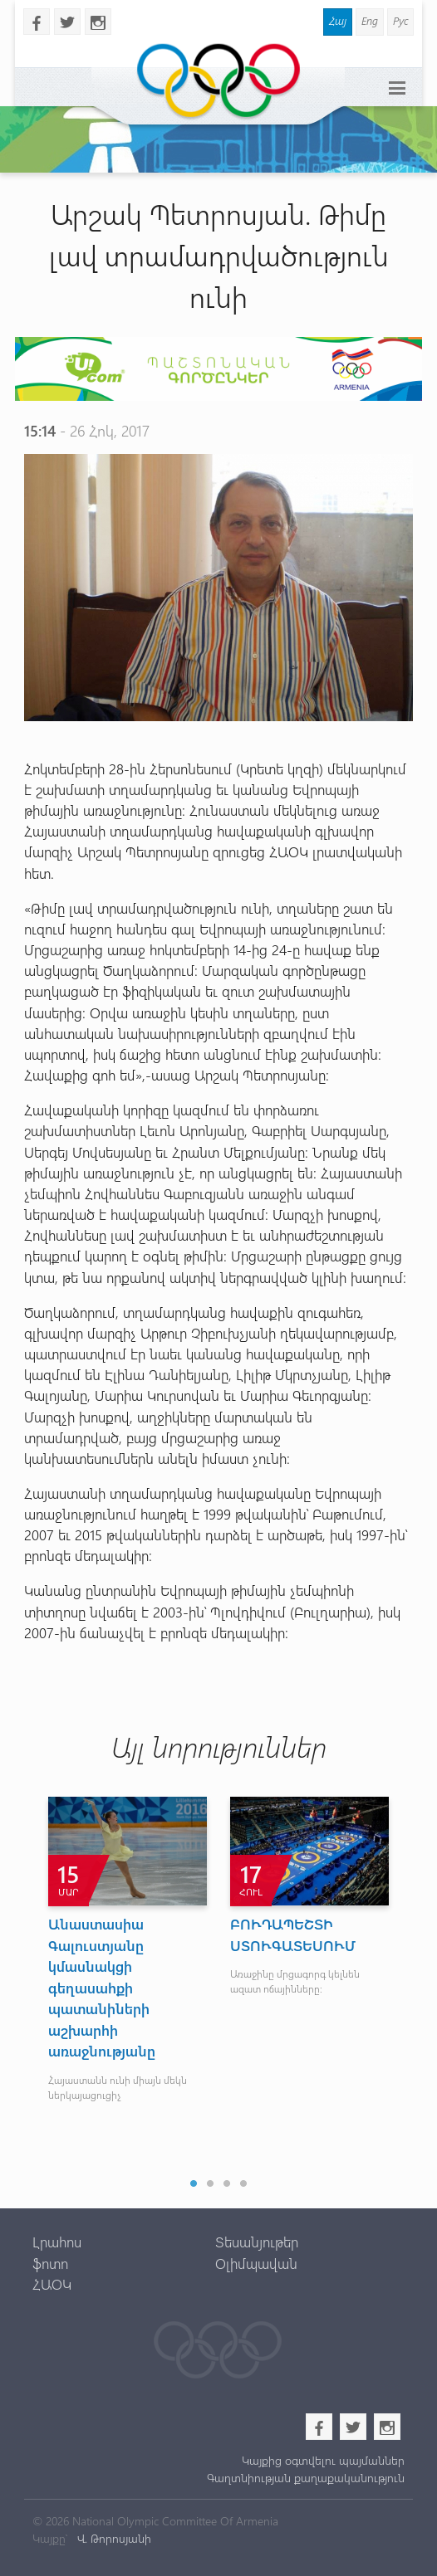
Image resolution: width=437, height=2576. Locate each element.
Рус (400, 20)
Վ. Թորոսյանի (112, 2538)
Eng (369, 20)
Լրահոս (56, 2241)
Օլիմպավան (256, 2263)
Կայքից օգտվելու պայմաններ (323, 2460)
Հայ (337, 20)
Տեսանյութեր (256, 2241)
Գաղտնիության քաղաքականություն (306, 2478)
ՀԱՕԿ (51, 2284)
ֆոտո (50, 2263)
